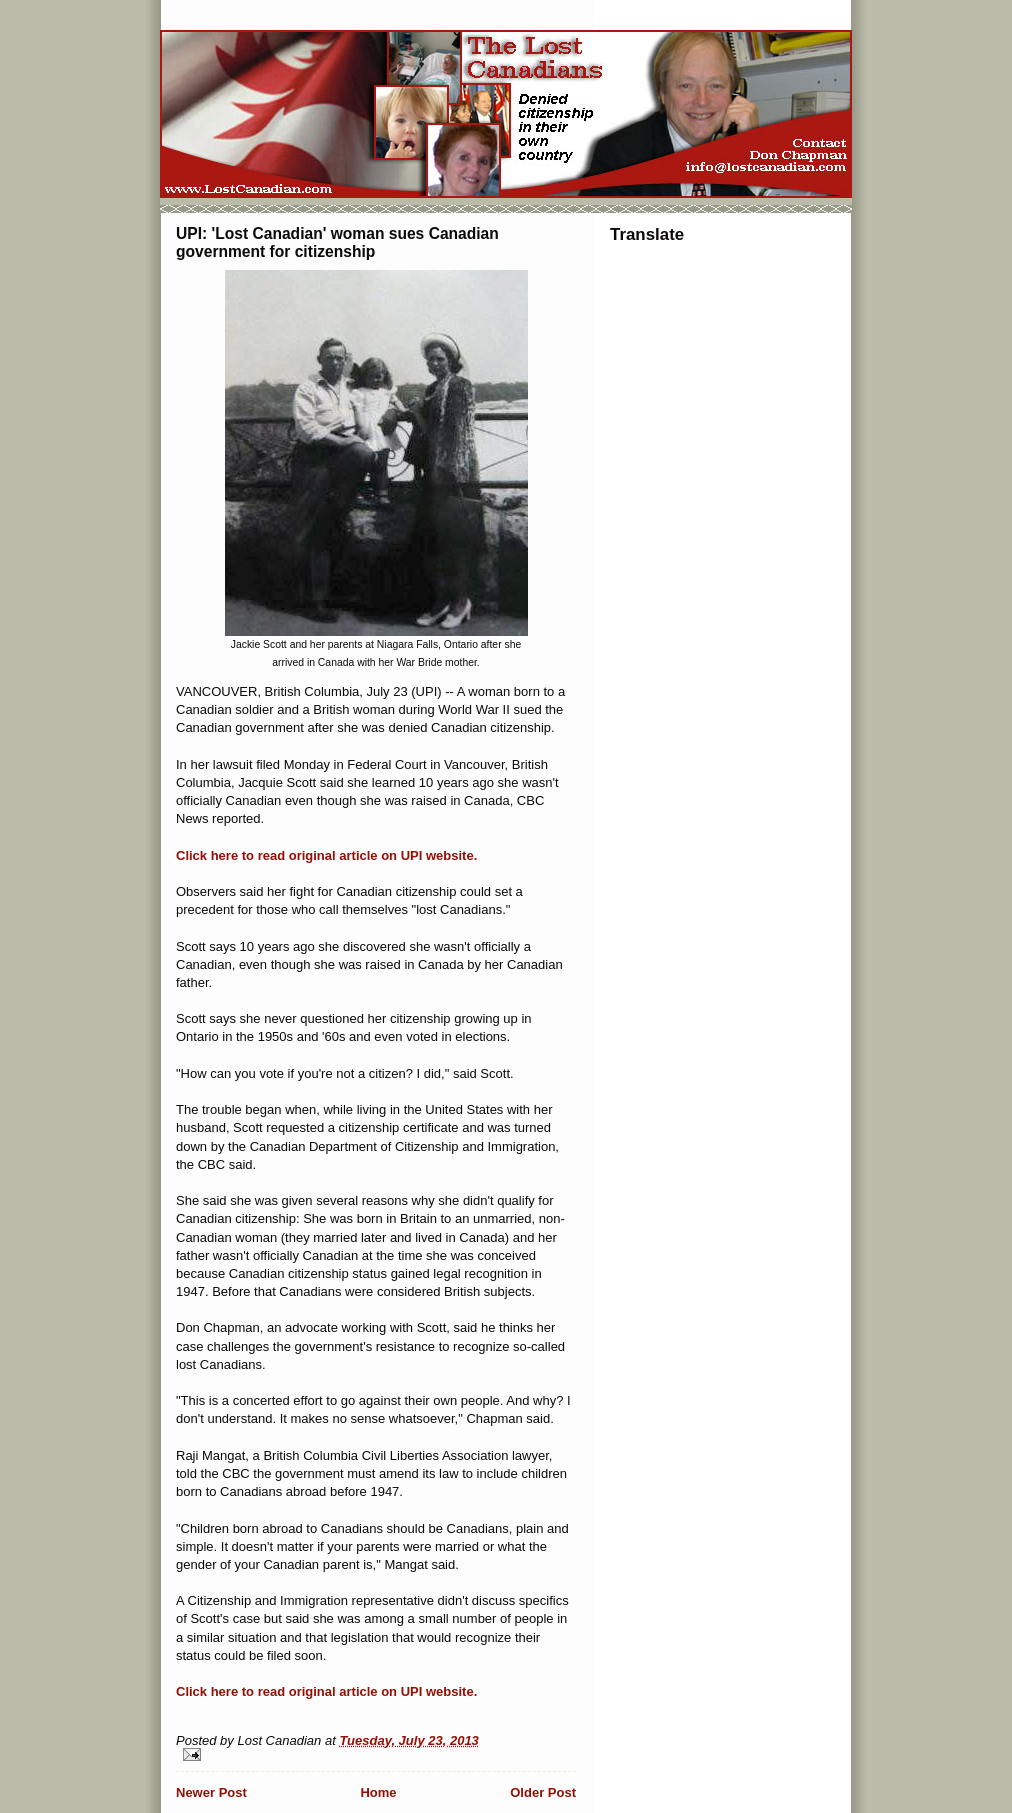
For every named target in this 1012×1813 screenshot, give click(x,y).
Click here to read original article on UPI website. (326, 855)
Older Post (543, 1792)
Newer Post (211, 1792)
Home (378, 1792)
